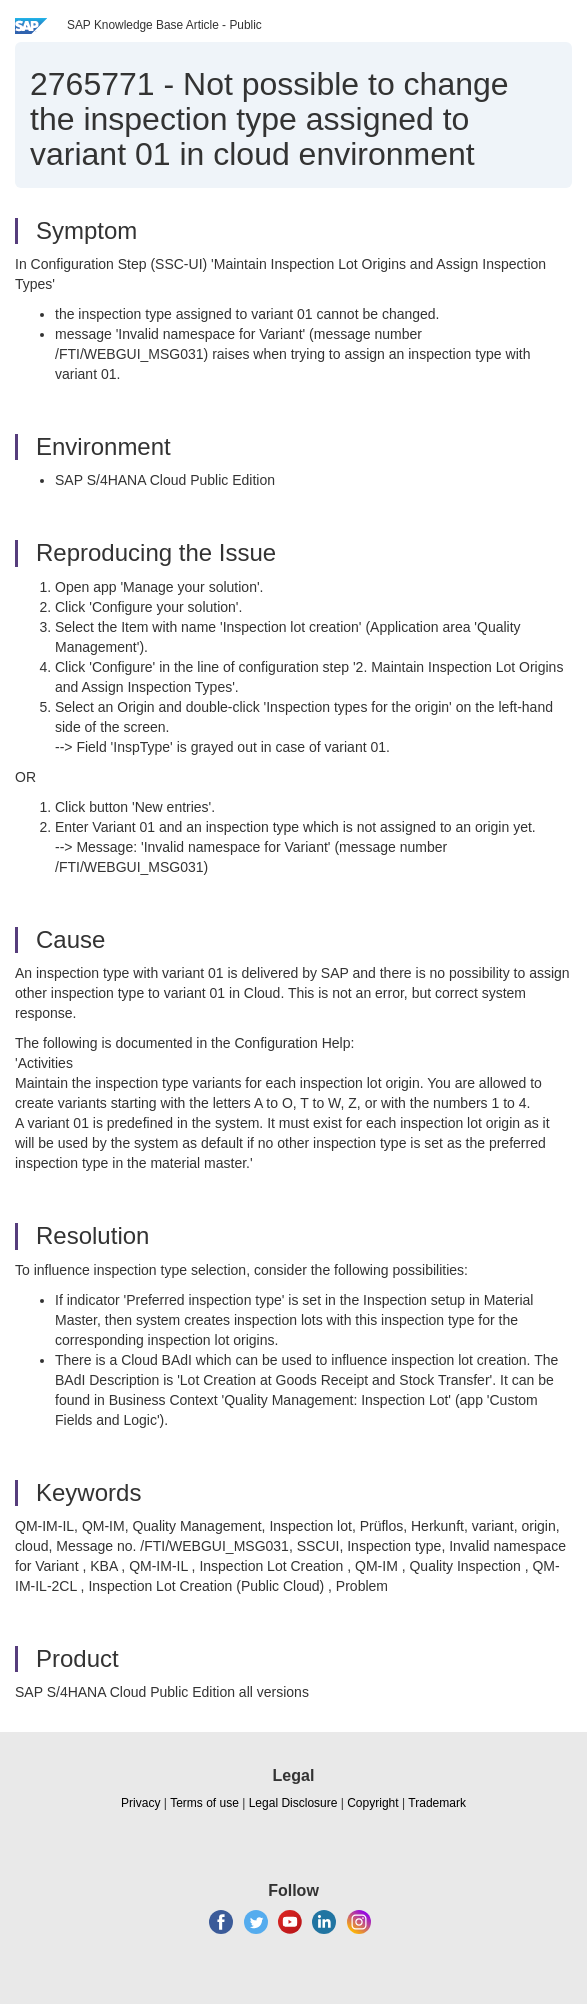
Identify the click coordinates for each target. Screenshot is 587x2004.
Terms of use (204, 1803)
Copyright (372, 1803)
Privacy (140, 1803)
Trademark (437, 1803)
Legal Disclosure (293, 1803)
